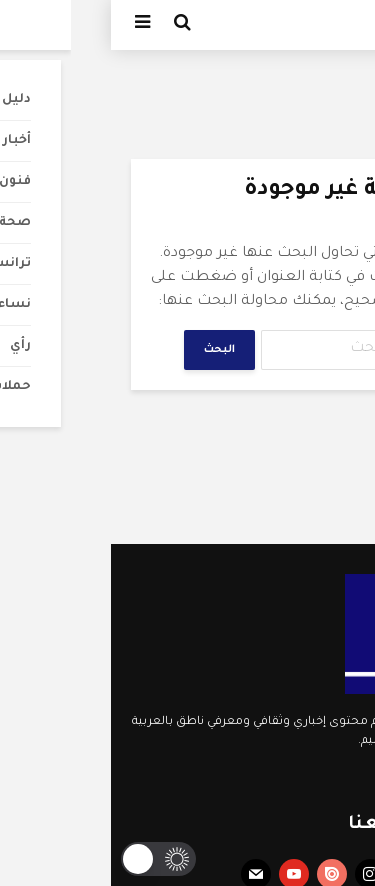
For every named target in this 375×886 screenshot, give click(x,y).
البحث (108, 350)
